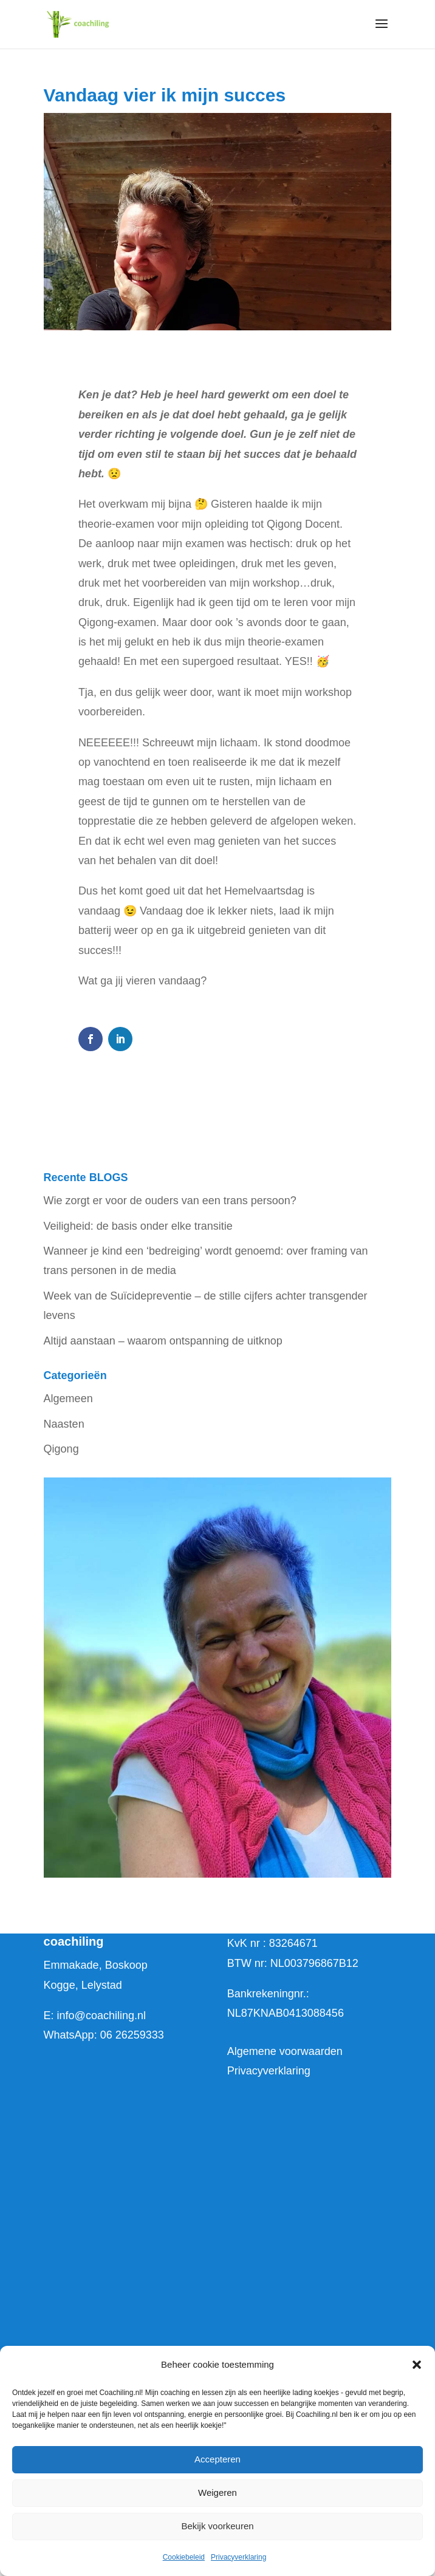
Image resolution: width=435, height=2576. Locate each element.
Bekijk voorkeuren (217, 2526)
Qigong (61, 1449)
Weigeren (217, 2492)
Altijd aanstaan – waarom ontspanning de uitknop (163, 1341)
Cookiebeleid (184, 2557)
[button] (417, 2365)
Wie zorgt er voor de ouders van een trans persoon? (170, 1200)
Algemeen (68, 1398)
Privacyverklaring (238, 2557)
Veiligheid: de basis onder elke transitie (138, 1226)
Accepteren (217, 2459)
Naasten (64, 1424)
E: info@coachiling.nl (95, 2015)
